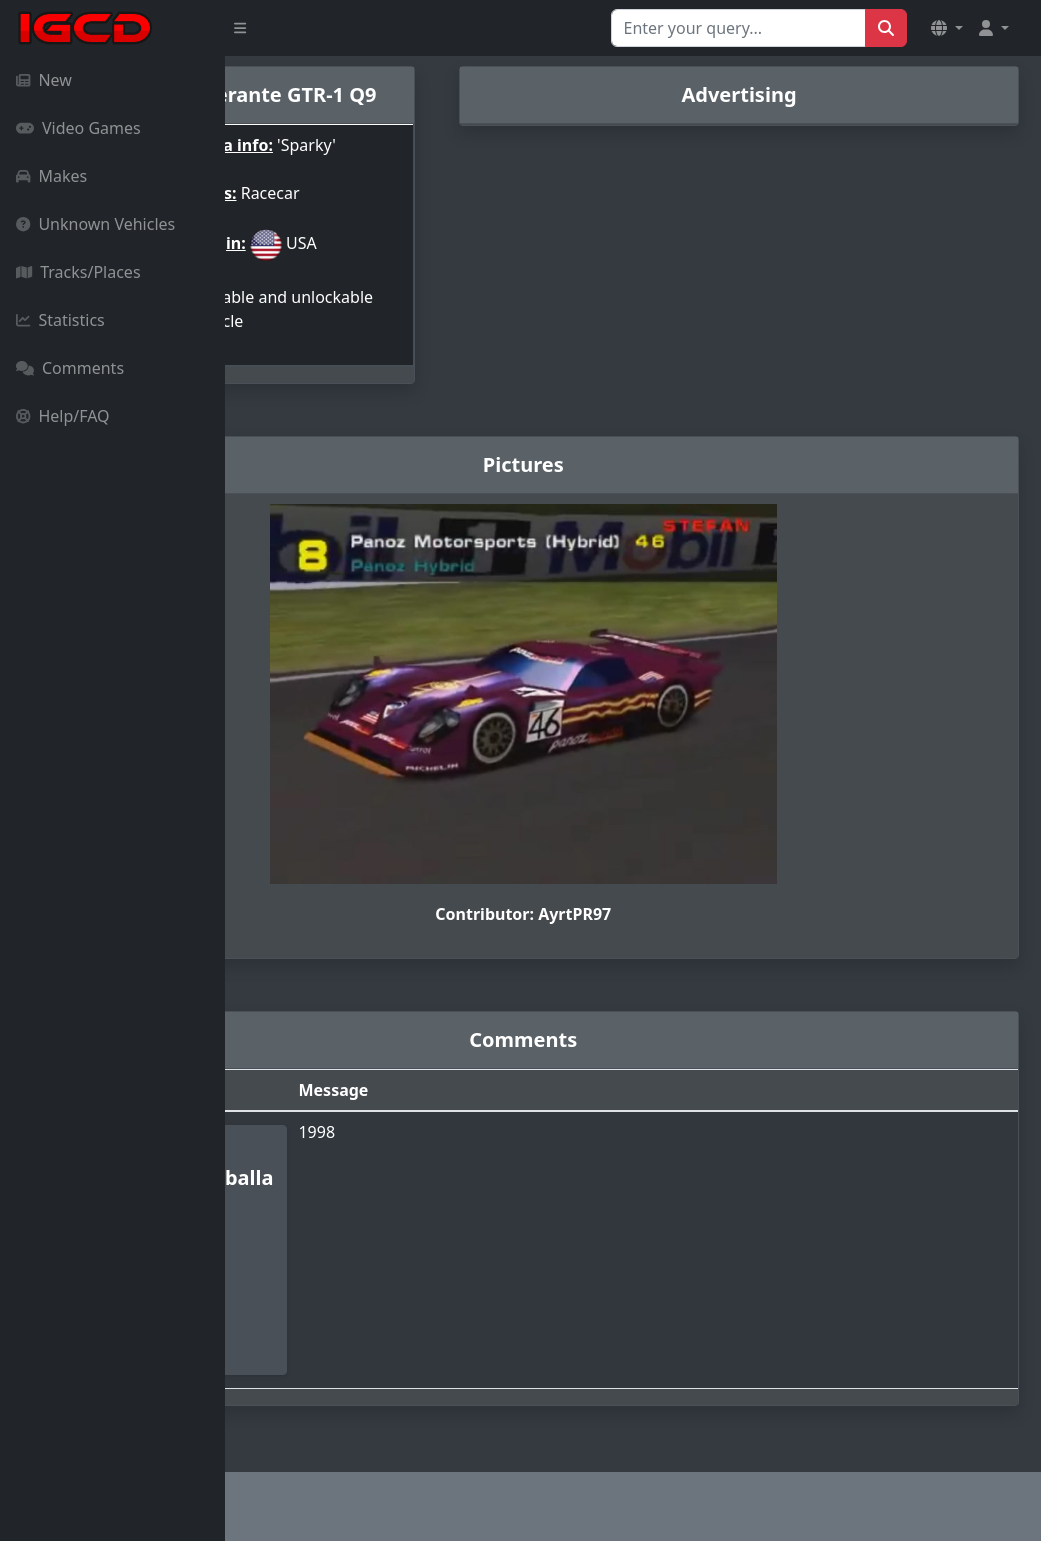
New (44, 80)
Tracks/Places (78, 272)
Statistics (60, 320)
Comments (70, 368)
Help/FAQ (63, 416)
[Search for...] (738, 28)
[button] (947, 28)
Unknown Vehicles (95, 224)
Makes (51, 176)
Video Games (78, 128)
